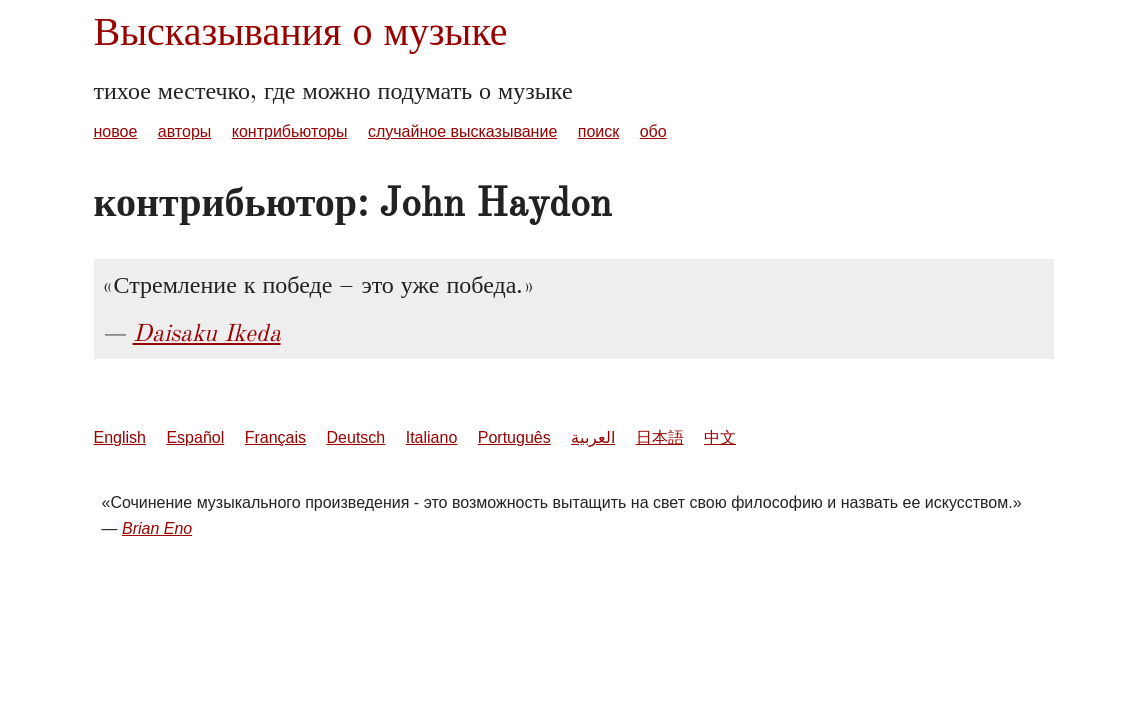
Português (514, 437)
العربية (593, 437)
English (120, 437)
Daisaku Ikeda (207, 333)
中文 (720, 437)
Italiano (432, 437)
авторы (185, 131)
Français (275, 437)
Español (195, 437)
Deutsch (356, 437)
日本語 (660, 437)
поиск (599, 131)
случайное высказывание (462, 131)
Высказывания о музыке (301, 31)
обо (653, 131)
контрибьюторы (290, 131)
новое (116, 131)
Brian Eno (157, 528)
